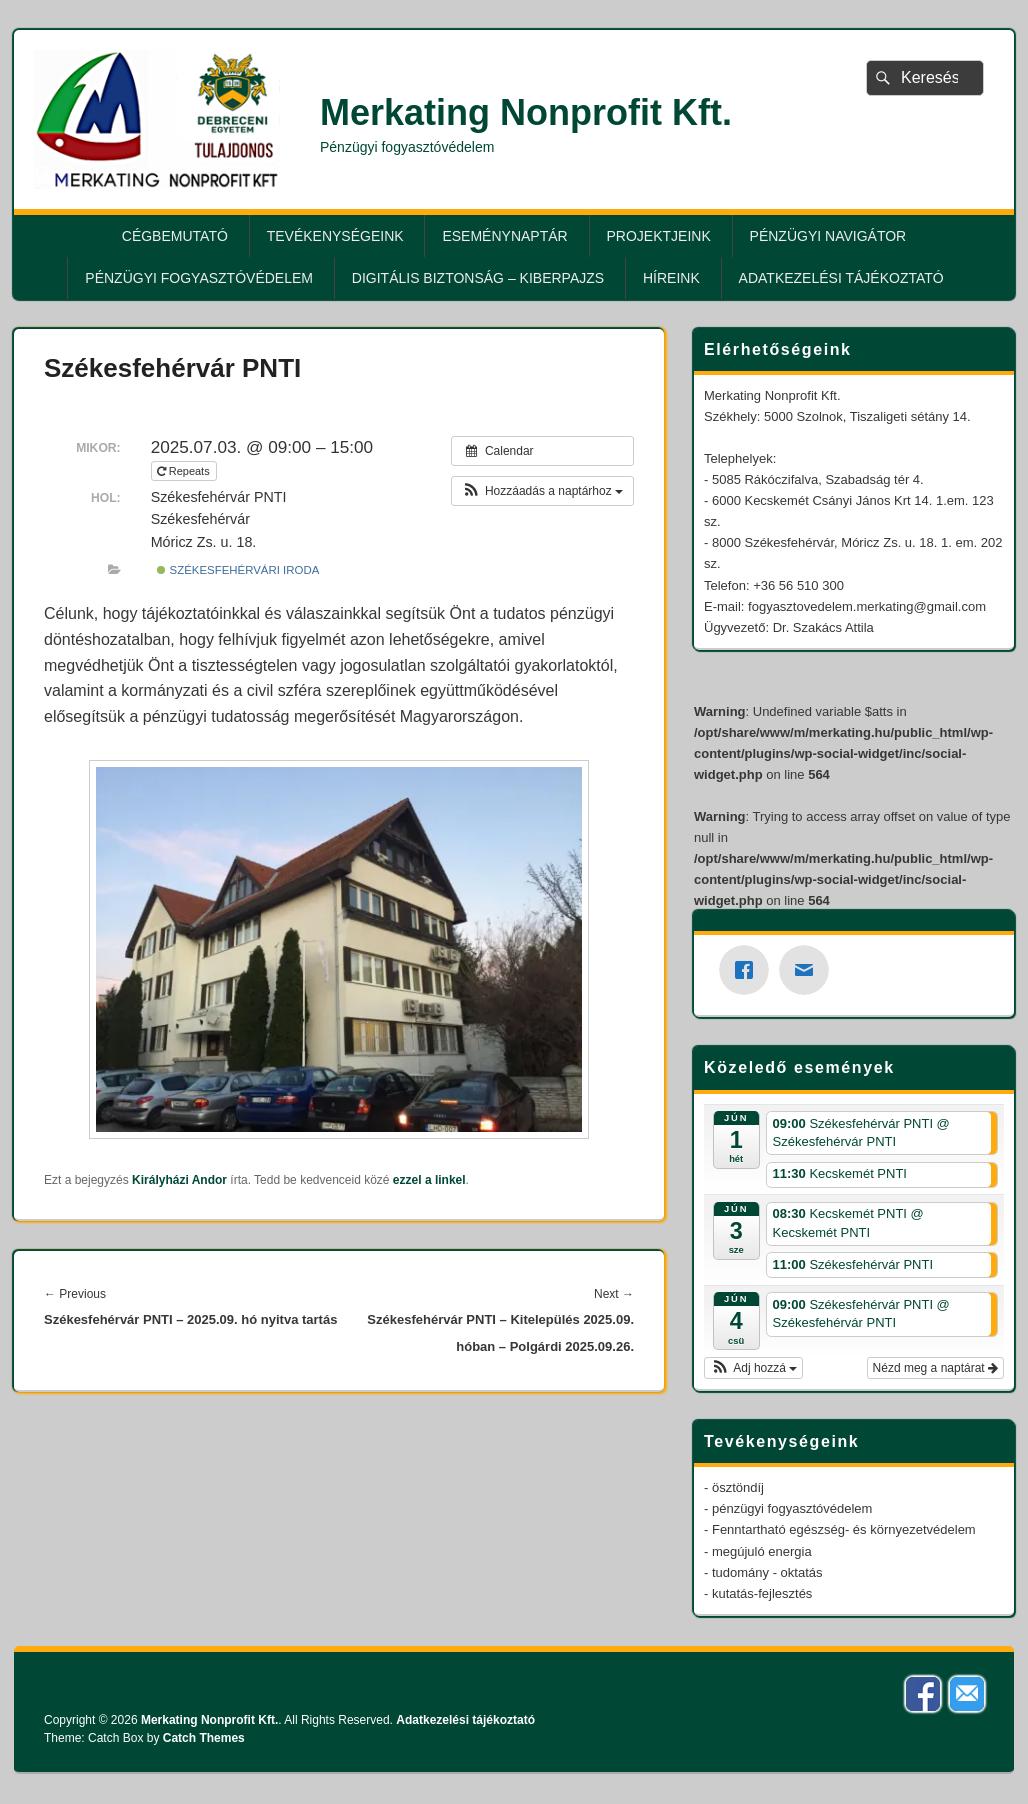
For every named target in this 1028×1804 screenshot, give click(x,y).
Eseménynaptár (504, 236)
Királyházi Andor (179, 1180)
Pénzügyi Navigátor (828, 236)
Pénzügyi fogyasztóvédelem (199, 278)
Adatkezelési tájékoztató (841, 278)
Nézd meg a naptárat (935, 1368)
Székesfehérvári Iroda (238, 570)
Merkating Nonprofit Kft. (526, 112)
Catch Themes (204, 1738)
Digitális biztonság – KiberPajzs (478, 278)
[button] (542, 491)
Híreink (671, 278)
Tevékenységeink (335, 236)
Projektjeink (659, 236)
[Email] (809, 970)
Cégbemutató (175, 236)
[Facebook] (749, 970)
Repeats (185, 471)
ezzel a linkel (429, 1180)
